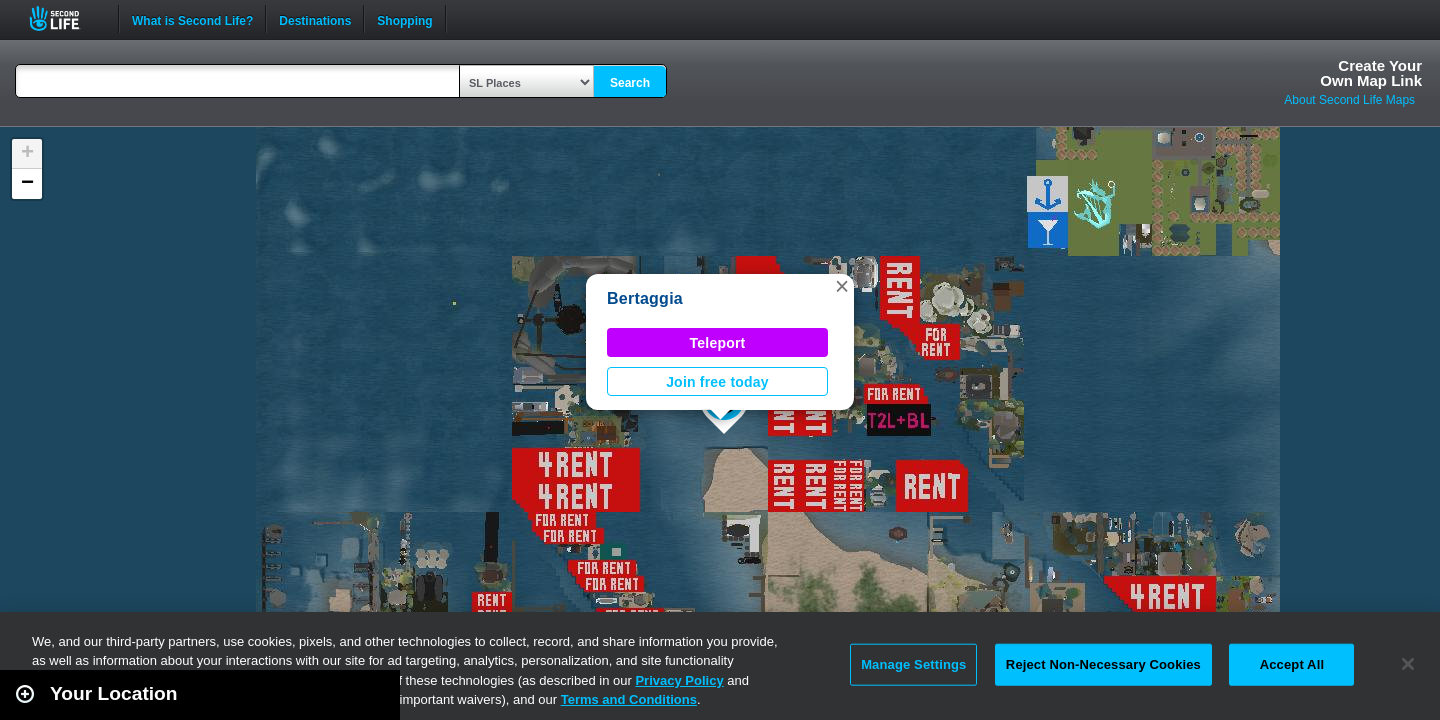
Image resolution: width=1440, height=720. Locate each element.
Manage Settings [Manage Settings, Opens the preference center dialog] (913, 664)
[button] (842, 286)
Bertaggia (645, 298)
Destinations (315, 19)
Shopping (404, 19)
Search (630, 83)
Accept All (1292, 664)
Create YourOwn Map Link (1371, 73)
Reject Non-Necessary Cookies (1103, 664)
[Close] (1408, 664)
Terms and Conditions (629, 699)
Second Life (65, 18)
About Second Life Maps (1349, 100)
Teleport (718, 343)
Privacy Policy (679, 680)
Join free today (717, 382)
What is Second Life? (192, 19)
